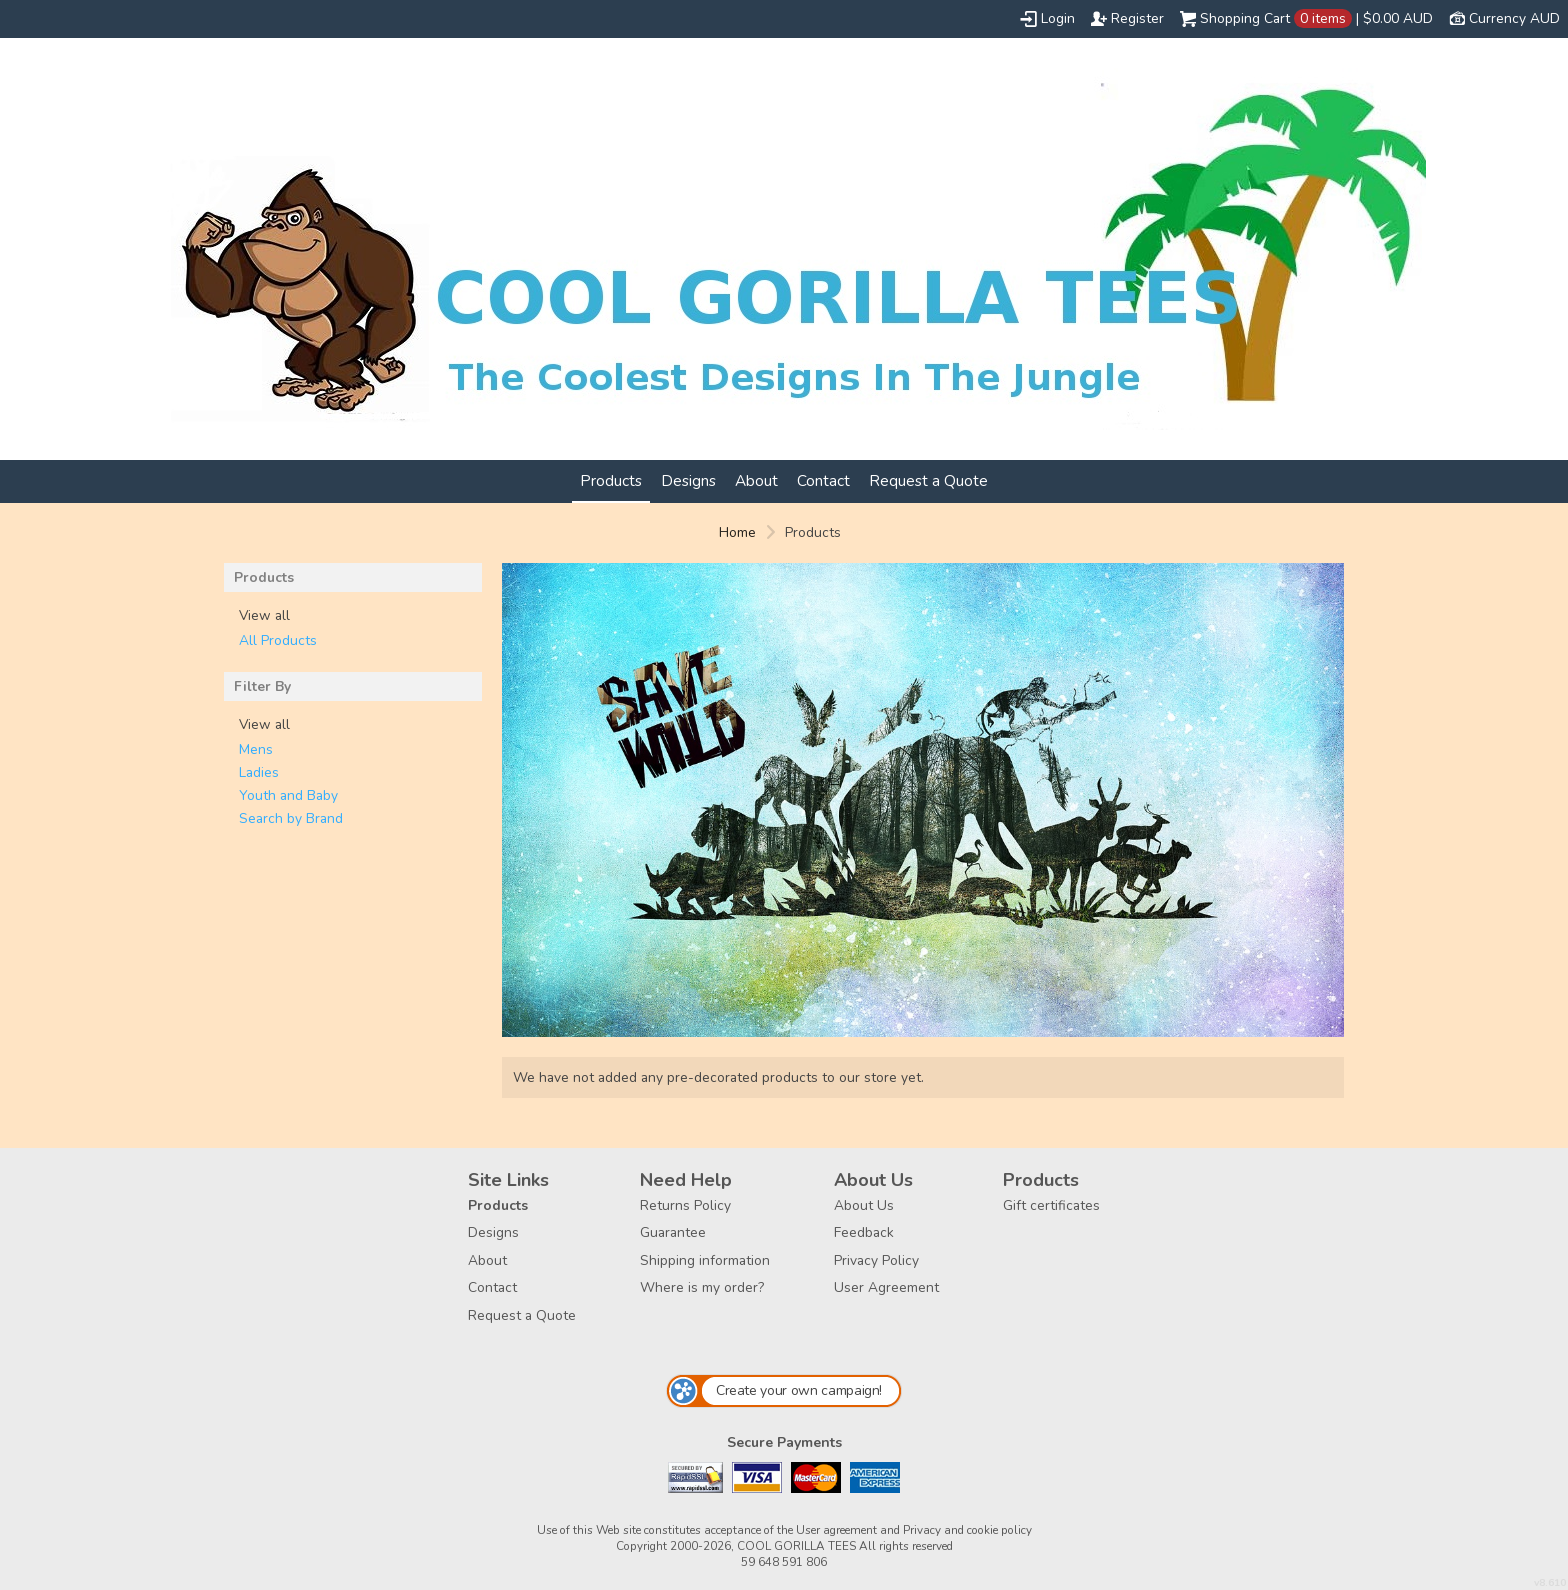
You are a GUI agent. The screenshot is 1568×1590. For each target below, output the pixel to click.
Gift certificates (1051, 1205)
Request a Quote (928, 480)
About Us (864, 1205)
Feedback (864, 1232)
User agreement (836, 1530)
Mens (256, 749)
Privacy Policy (876, 1260)
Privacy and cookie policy (967, 1530)
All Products (278, 640)
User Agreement (886, 1287)
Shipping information (705, 1260)
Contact (823, 480)
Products (611, 480)
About (756, 480)
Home (737, 532)
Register (1137, 18)
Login (1058, 18)
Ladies (259, 772)
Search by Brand (291, 818)
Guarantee (673, 1232)
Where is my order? (702, 1287)
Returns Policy (685, 1205)
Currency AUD (1514, 18)
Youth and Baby (288, 795)
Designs (688, 480)
